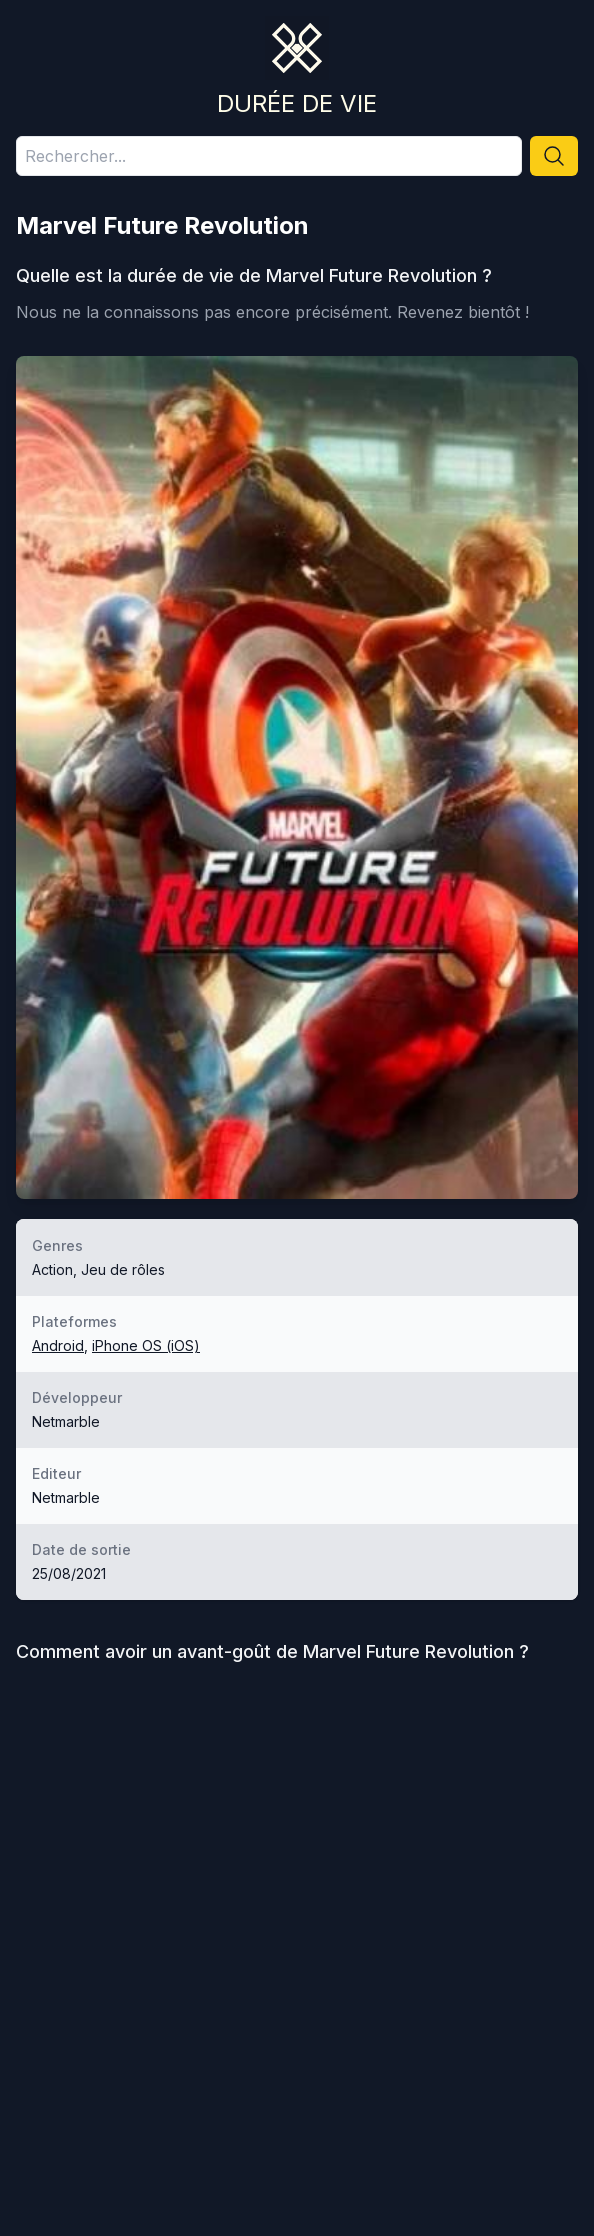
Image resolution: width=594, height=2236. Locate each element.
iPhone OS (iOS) (146, 1345)
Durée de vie (297, 103)
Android (58, 1345)
